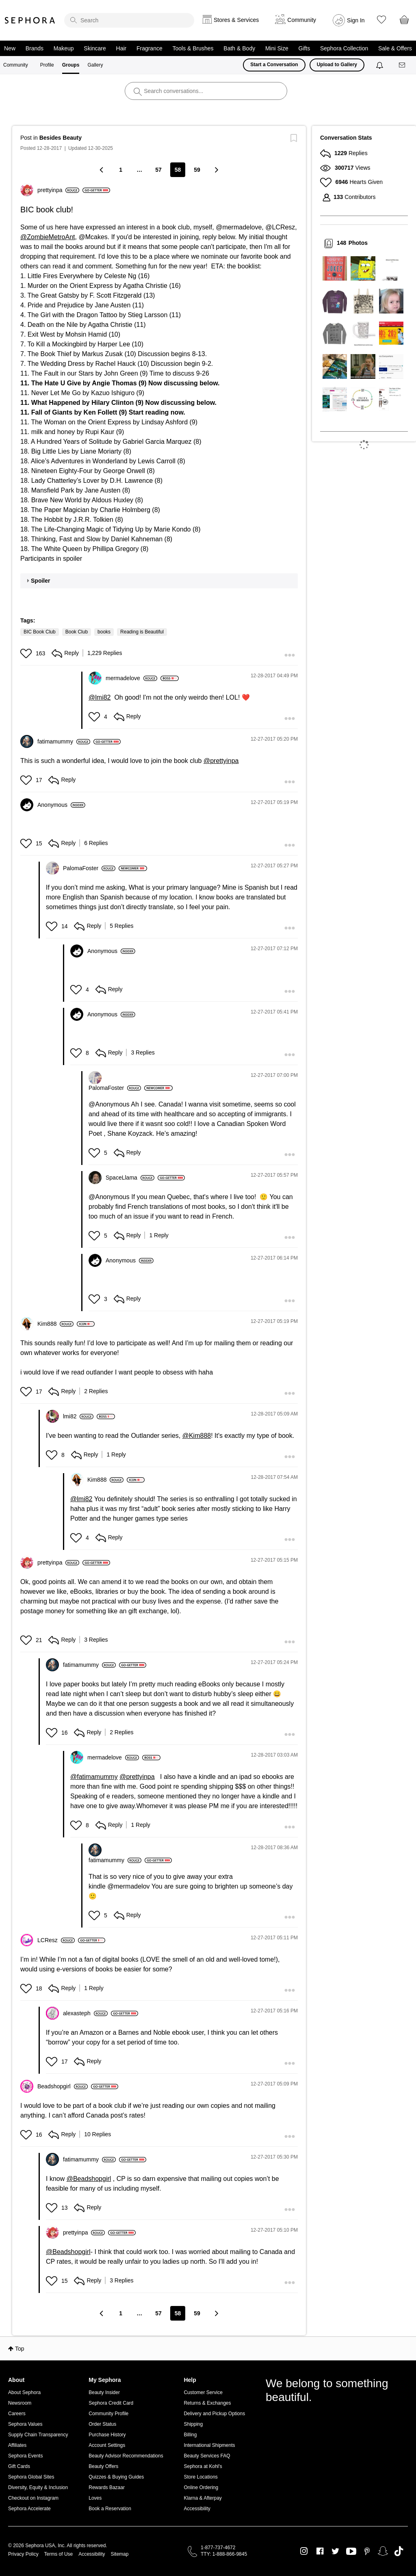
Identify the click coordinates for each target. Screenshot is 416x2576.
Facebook (320, 2551)
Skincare (95, 48)
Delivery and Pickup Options (214, 2413)
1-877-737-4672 (218, 2547)
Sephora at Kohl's (203, 2466)
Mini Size (276, 48)
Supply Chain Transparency (38, 2435)
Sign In (356, 20)
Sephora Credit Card (111, 2403)
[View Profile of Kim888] (55, 1323)
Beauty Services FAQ (207, 2456)
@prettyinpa (221, 760)
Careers (17, 2413)
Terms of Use (58, 2554)
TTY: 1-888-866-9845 (224, 2554)
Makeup (64, 48)
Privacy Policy (23, 2554)
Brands (34, 48)
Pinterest (367, 2551)
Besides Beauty (60, 137)
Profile (47, 65)
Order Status (102, 2424)
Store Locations (200, 2477)
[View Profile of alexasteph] (85, 2013)
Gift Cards (19, 2466)
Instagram (304, 2551)
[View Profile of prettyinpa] (58, 190)
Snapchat (383, 2551)
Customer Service (203, 2392)
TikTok (399, 2551)
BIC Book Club (40, 632)
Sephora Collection (344, 48)
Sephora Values (25, 2424)
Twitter (335, 2551)
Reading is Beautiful (142, 632)
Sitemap (119, 2554)
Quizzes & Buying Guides (116, 2477)
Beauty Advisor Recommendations (126, 2456)
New (9, 48)
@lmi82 (99, 697)
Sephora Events (25, 2456)
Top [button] (19, 2348)
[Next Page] (216, 169)
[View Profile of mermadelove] (131, 678)
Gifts (304, 48)
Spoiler (40, 580)
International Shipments (209, 2445)
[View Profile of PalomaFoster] (89, 868)
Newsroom (19, 2403)
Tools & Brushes (192, 48)
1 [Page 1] (120, 169)
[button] (27, 653)
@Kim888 (196, 1435)
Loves (95, 2498)
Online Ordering (201, 2487)
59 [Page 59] (197, 169)
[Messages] (402, 65)
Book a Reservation (110, 2508)
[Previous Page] (102, 169)
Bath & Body (239, 48)
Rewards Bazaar (107, 2487)
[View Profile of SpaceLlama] (130, 1177)
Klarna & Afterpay (202, 2498)
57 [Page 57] (158, 169)
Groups (71, 65)
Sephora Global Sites (31, 2477)
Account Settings (107, 2445)
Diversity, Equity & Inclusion (38, 2487)
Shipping (193, 2424)
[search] (129, 20)
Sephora (30, 20)
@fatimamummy (94, 1776)
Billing (190, 2435)
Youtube (351, 2552)
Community (15, 65)
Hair (121, 48)
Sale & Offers (395, 48)
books (104, 632)
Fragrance (149, 48)
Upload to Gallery (337, 64)
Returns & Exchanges (207, 2403)
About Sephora (24, 2392)
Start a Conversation (274, 64)
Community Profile (108, 2413)
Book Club (76, 632)
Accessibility (197, 2508)
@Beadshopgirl (89, 2178)
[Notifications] (380, 65)
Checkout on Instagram (33, 2498)
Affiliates (17, 2445)
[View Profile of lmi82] (78, 1416)
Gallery (95, 65)
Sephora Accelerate (29, 2508)
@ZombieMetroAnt (47, 236)
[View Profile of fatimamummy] (63, 741)
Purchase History (107, 2435)
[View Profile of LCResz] (56, 1940)
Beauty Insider (104, 2392)
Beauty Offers (103, 2466)
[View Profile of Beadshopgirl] (62, 2086)
